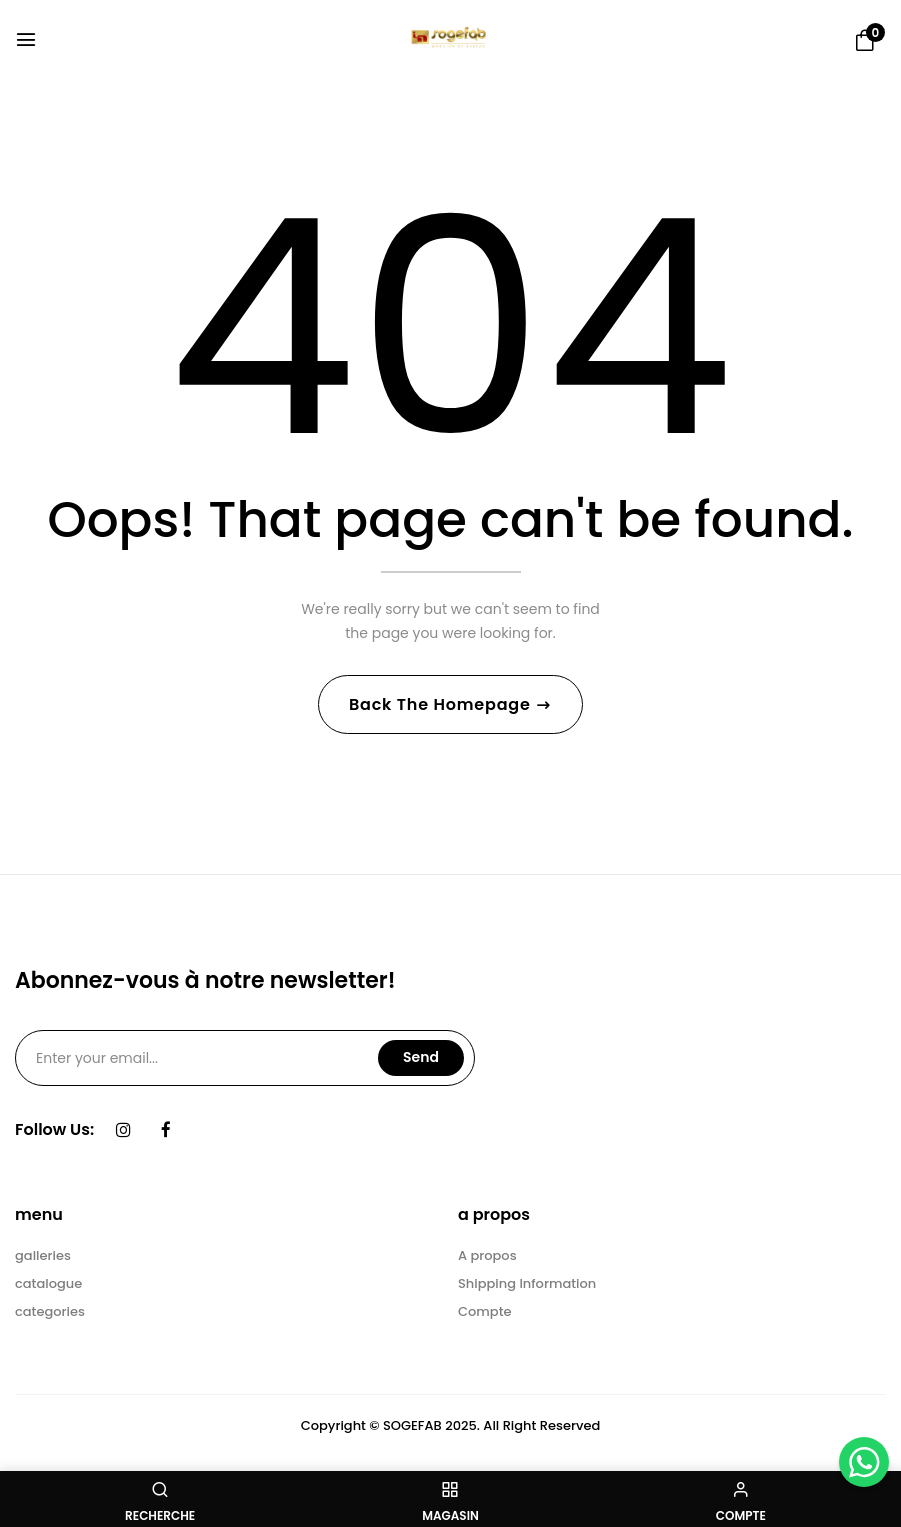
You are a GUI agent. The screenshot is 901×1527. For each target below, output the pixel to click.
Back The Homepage (442, 705)
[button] (865, 41)
